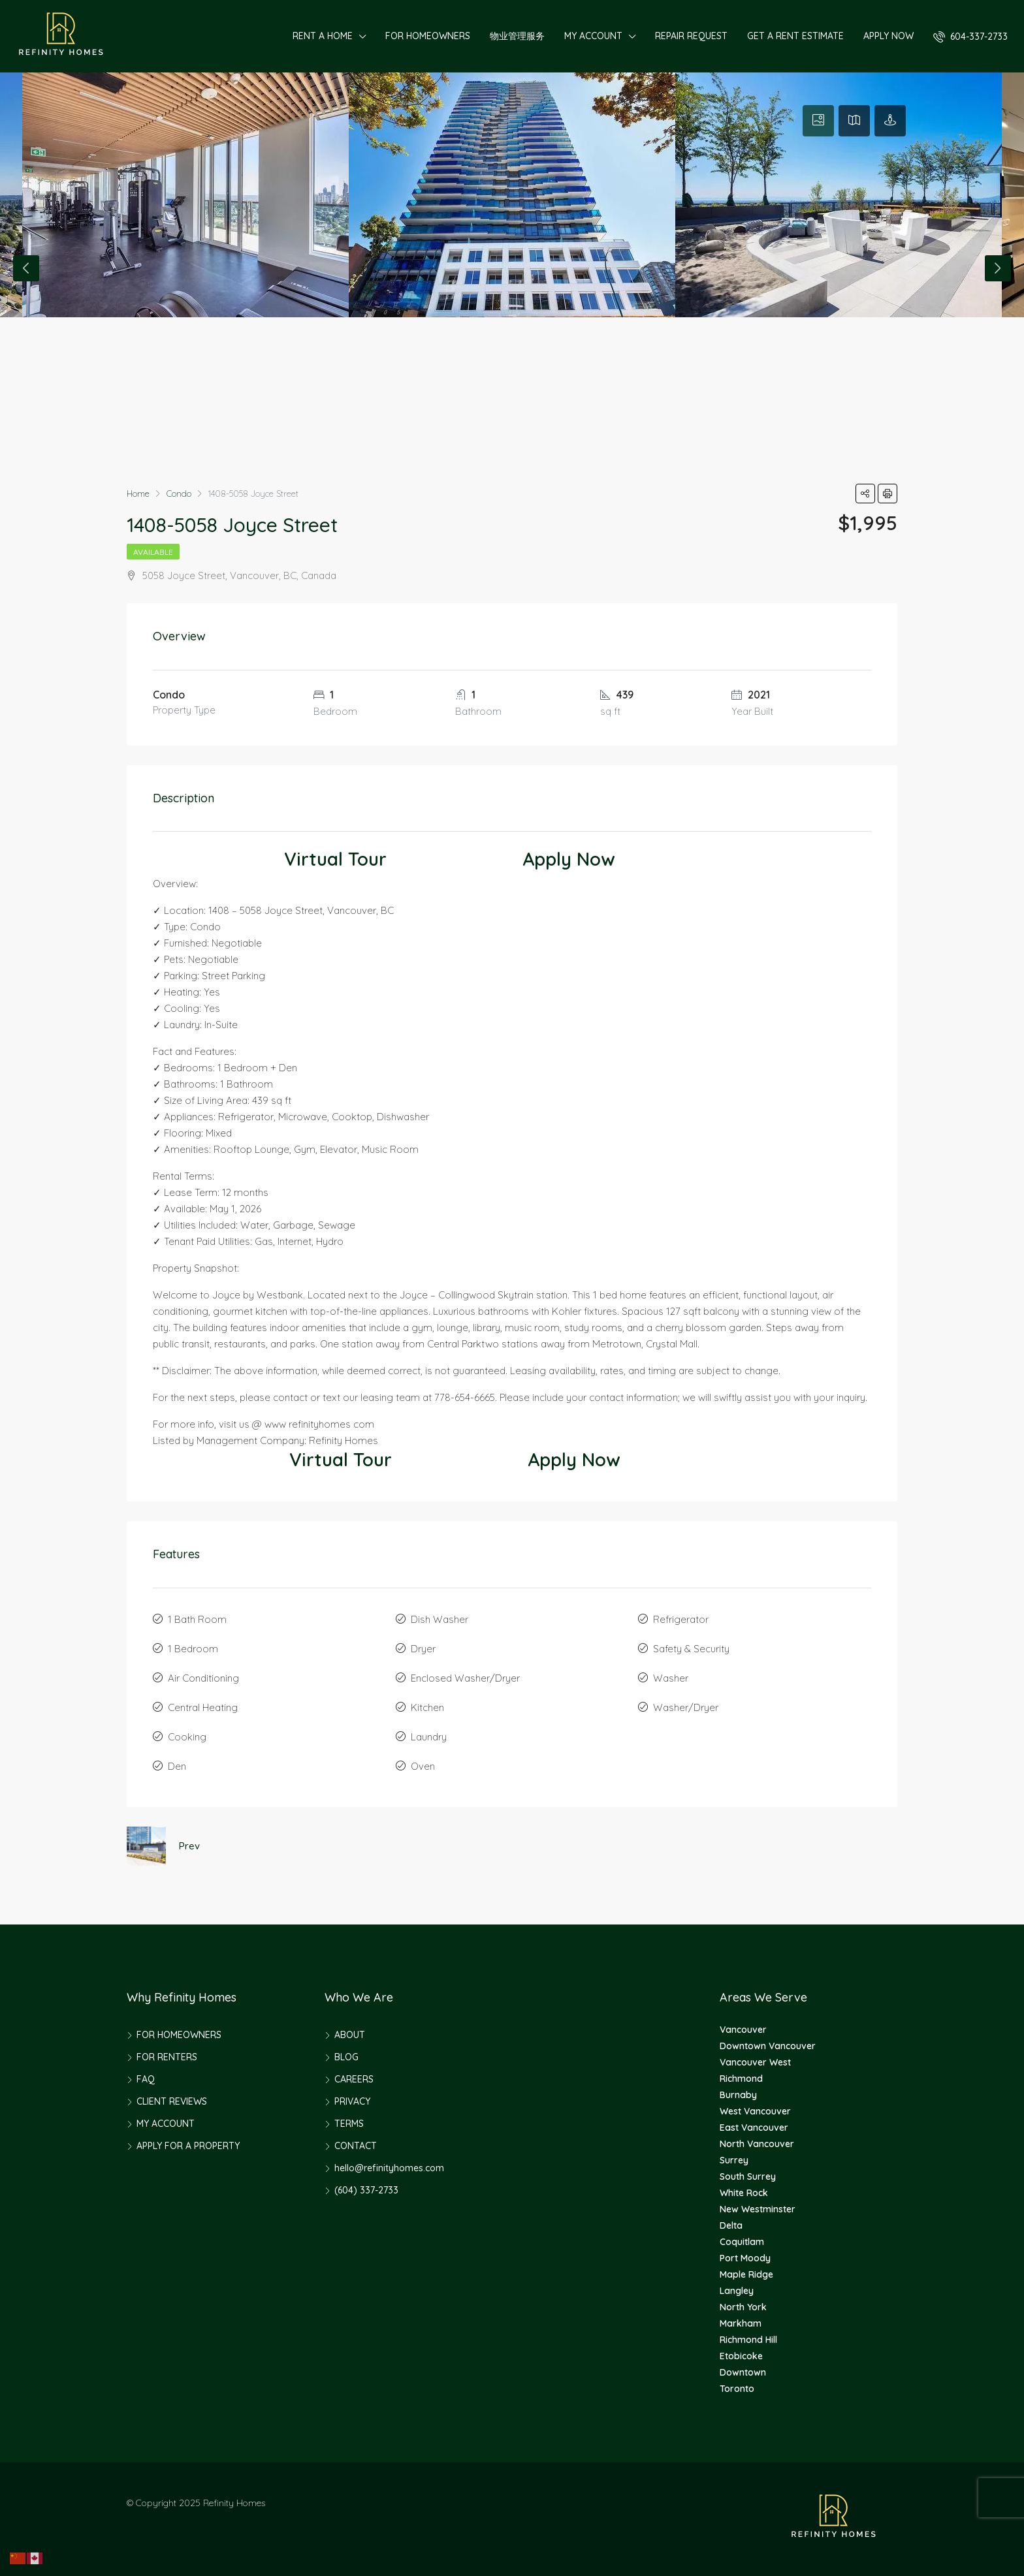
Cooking (187, 1737)
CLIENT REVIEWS (171, 2101)
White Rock (744, 2193)
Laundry (429, 1737)
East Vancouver (754, 2127)
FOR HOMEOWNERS (427, 36)
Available (153, 552)
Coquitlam (742, 2242)
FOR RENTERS (166, 2057)
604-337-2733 (970, 36)
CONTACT (355, 2146)
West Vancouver (755, 2111)
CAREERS (354, 2079)
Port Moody (745, 2258)
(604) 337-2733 (366, 2190)
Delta (731, 2225)
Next (998, 268)
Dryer (423, 1648)
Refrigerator (681, 1619)
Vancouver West (755, 2062)
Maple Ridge (746, 2274)
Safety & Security (691, 1648)
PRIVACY (352, 2101)
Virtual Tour (335, 858)
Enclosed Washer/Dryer (465, 1678)
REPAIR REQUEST (691, 36)
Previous (26, 268)
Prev (189, 1846)
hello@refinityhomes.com (389, 2168)
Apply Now (568, 858)
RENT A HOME (323, 36)
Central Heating (203, 1707)
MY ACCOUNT (593, 36)
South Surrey (748, 2176)
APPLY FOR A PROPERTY (188, 2146)
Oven (423, 1766)
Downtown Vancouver (768, 2046)
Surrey (734, 2160)
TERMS (349, 2123)
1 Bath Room (197, 1619)
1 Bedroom (193, 1648)
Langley (737, 2291)
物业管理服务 (517, 36)
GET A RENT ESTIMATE (795, 36)
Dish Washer (439, 1619)
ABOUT (349, 2035)
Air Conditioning (203, 1678)
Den (177, 1766)
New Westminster (757, 2209)
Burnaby (738, 2095)
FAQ (145, 2079)
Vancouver (743, 2029)
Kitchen (427, 1707)
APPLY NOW (888, 36)
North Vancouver (757, 2144)
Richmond (741, 2078)
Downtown (743, 2372)
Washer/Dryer (685, 1707)
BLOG (346, 2057)
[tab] (818, 120)
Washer (670, 1678)
